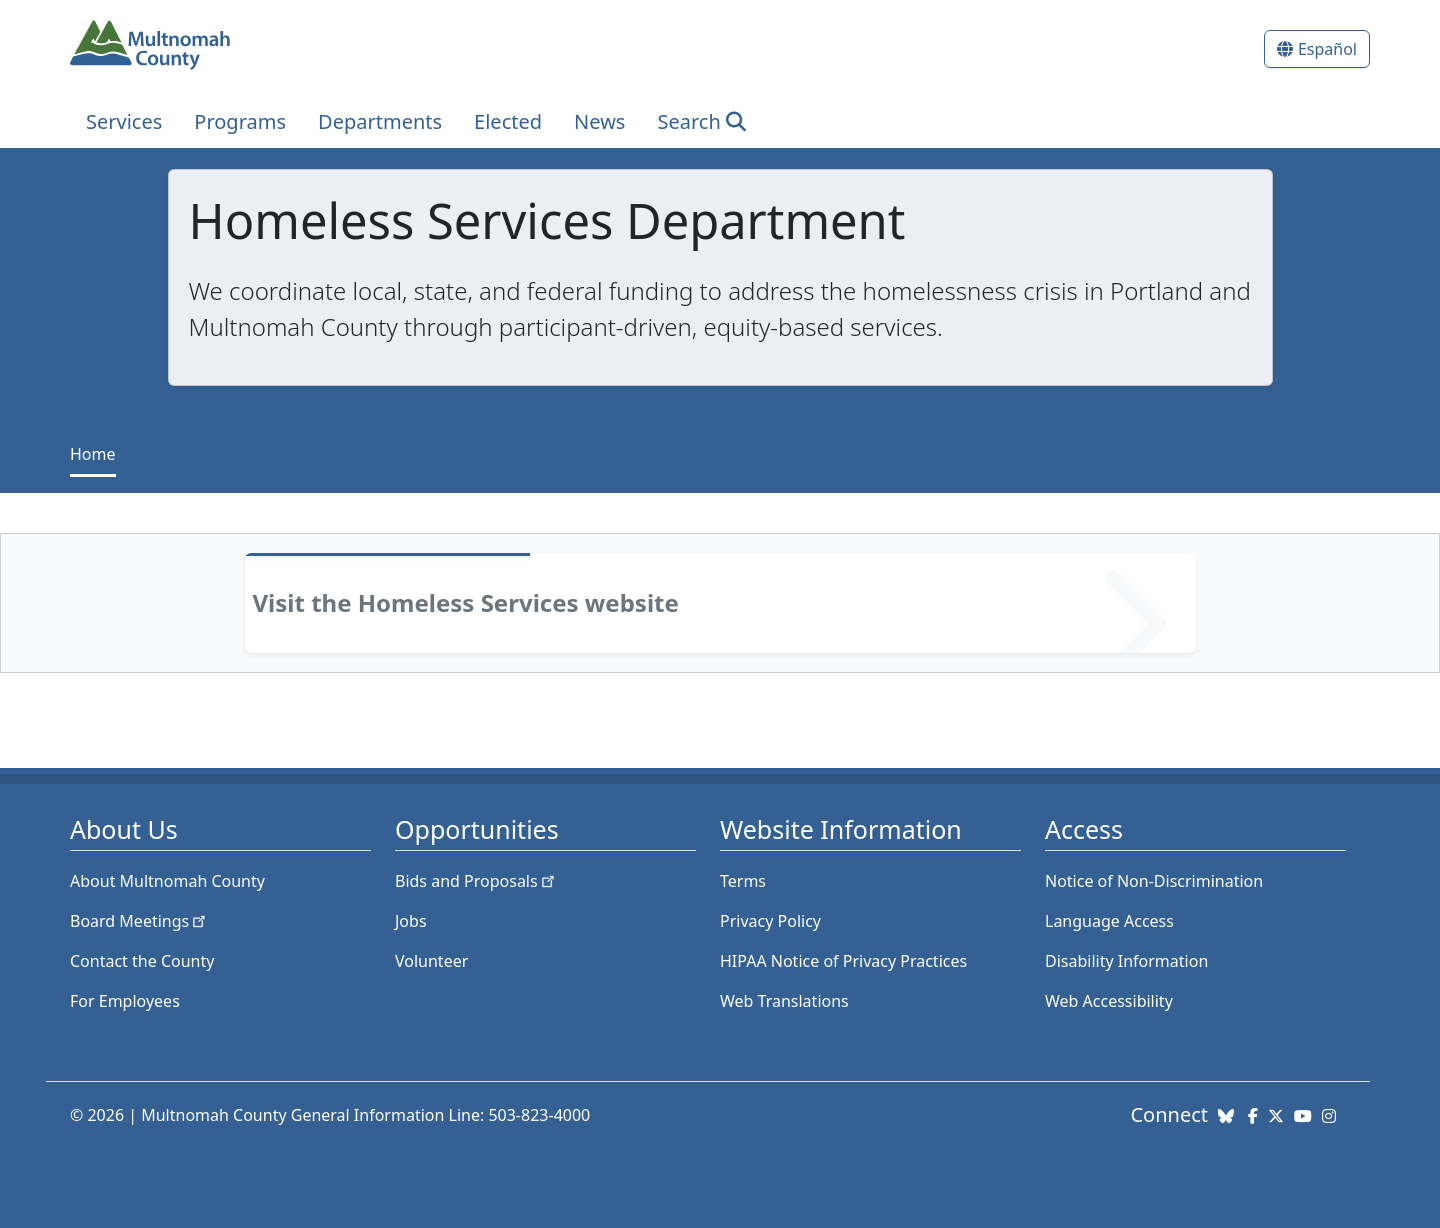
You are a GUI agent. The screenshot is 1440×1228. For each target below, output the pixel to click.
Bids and (476, 881)
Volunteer (431, 961)
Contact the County (142, 961)
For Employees (125, 1001)
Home (93, 454)
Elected (508, 121)
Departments (380, 121)
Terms (743, 881)
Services (124, 121)
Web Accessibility (1109, 1001)
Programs (240, 121)
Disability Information (1126, 961)
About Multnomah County (167, 881)
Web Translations (784, 1001)
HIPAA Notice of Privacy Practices (843, 961)
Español (1327, 49)
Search (688, 121)
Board (139, 921)
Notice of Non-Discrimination (1154, 881)
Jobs (411, 921)
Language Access (1109, 921)
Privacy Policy (770, 921)
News (599, 121)
